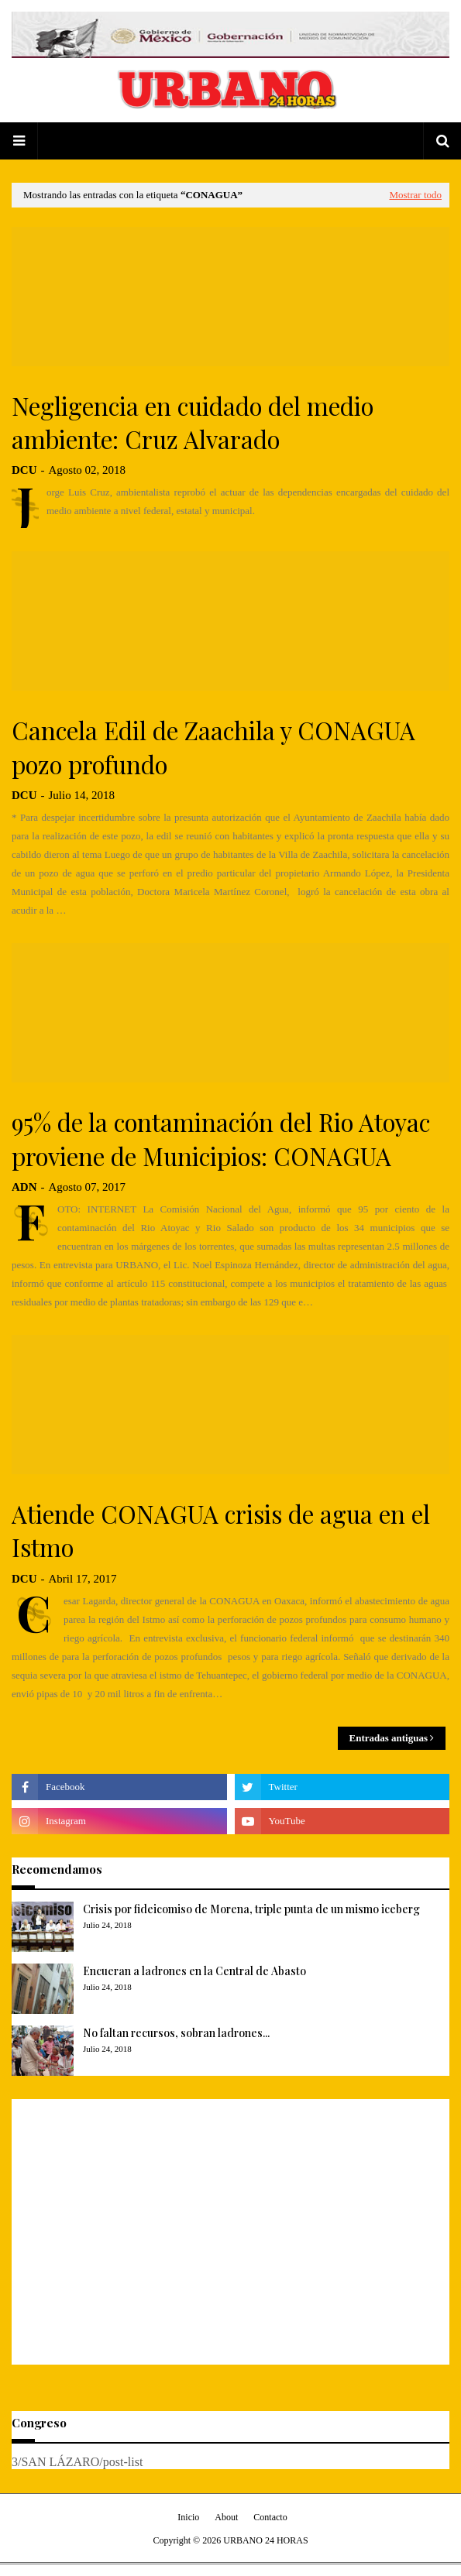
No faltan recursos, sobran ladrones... (176, 2032)
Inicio (188, 2517)
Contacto (270, 2517)
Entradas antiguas (388, 1738)
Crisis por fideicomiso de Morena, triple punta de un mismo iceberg (251, 1909)
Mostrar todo (415, 195)
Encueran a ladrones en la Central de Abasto (194, 1971)
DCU (24, 470)
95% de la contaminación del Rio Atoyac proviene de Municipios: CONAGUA (221, 1138)
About (226, 2517)
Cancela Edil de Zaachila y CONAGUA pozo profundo (213, 747)
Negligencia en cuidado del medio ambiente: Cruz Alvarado (192, 422)
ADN (24, 1187)
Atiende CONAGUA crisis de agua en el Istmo (221, 1530)
